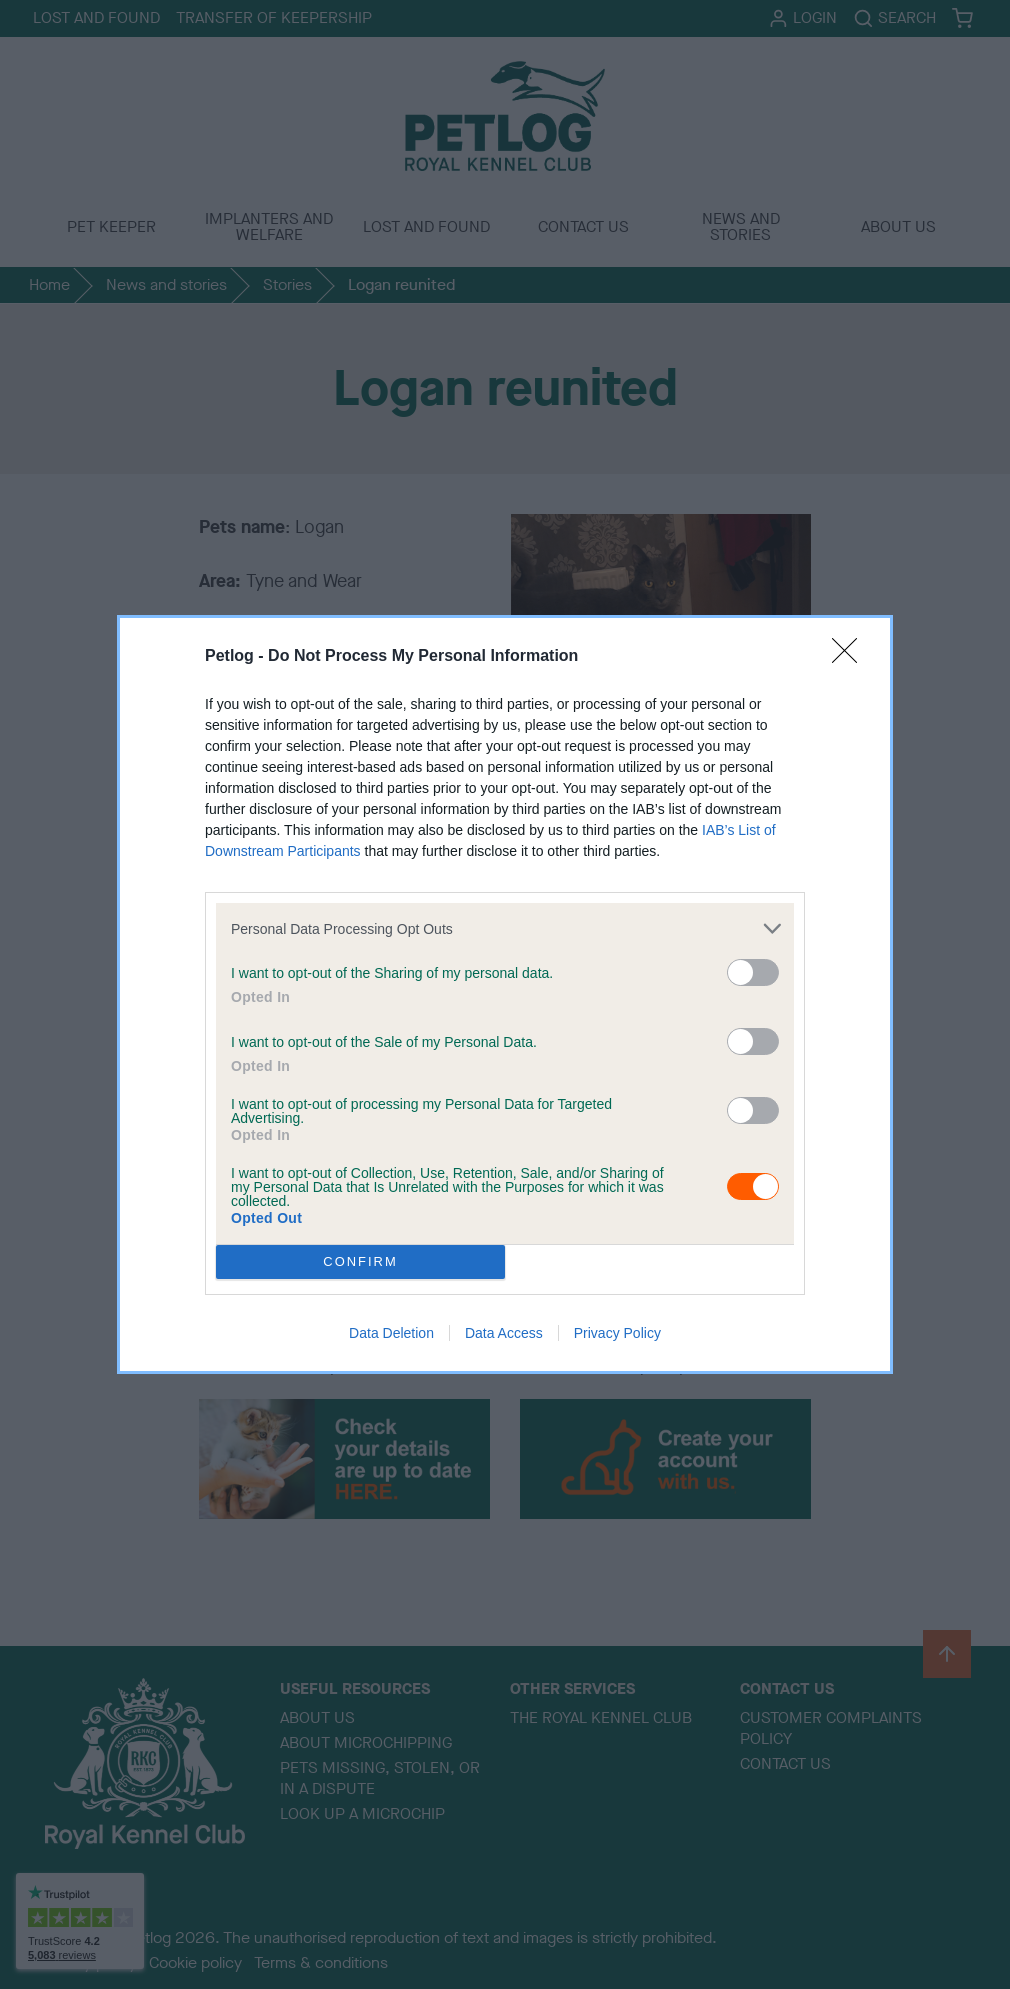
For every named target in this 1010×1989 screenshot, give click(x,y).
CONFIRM (360, 1262)
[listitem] (505, 928)
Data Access (504, 1333)
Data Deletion (391, 1333)
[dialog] (505, 994)
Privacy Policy (617, 1333)
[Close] (851, 657)
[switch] (753, 972)
